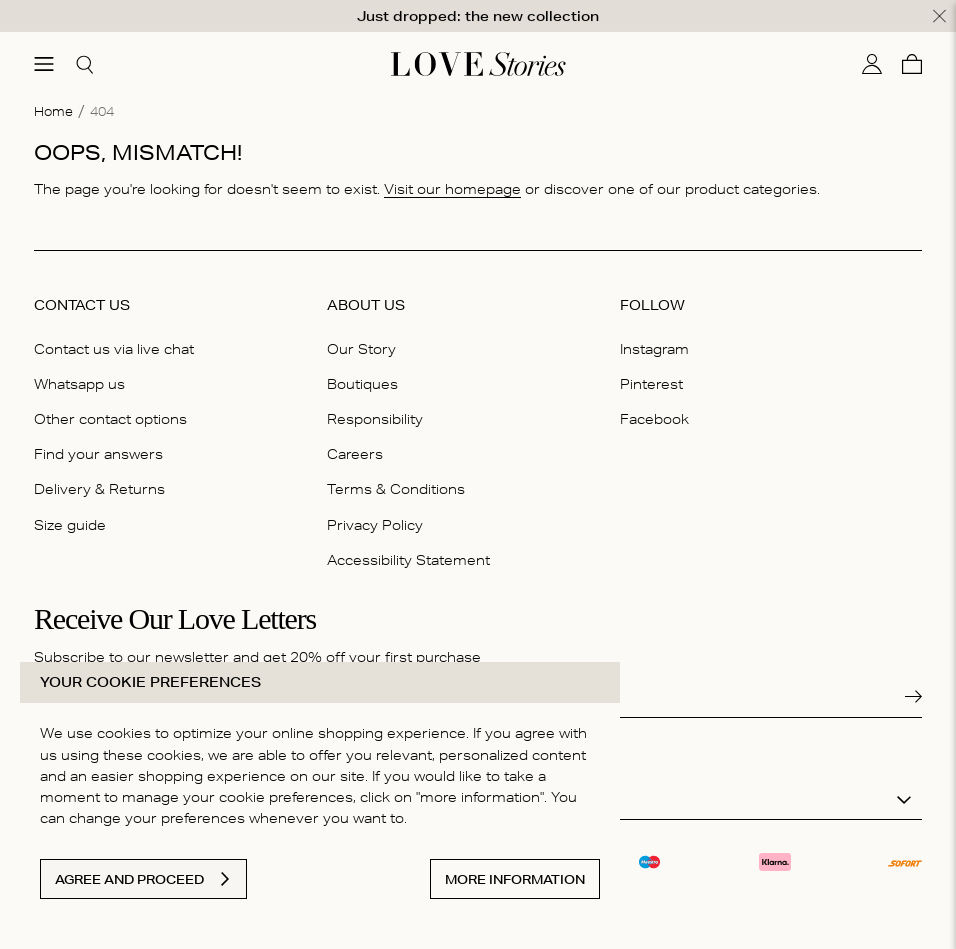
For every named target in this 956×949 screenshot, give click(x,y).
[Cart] (912, 64)
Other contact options (110, 419)
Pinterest (651, 384)
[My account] (872, 64)
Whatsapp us (79, 384)
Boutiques (362, 384)
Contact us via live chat (114, 349)
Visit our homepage (452, 188)
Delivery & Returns (99, 489)
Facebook (654, 419)
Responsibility (375, 419)
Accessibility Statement (408, 559)
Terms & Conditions (396, 489)
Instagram (654, 349)
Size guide (70, 524)
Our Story (361, 349)
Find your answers (98, 454)
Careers (355, 454)
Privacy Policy (375, 524)
